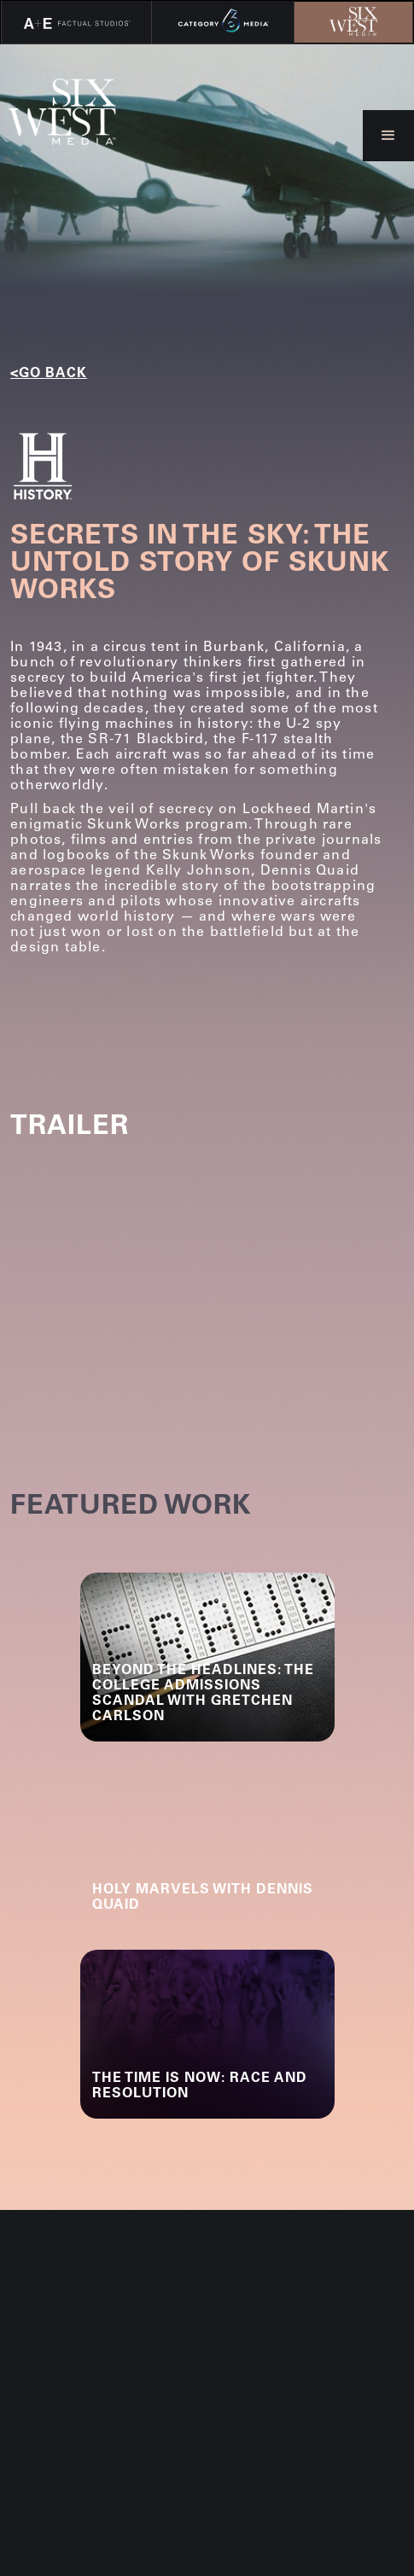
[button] (388, 135)
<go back (48, 374)
